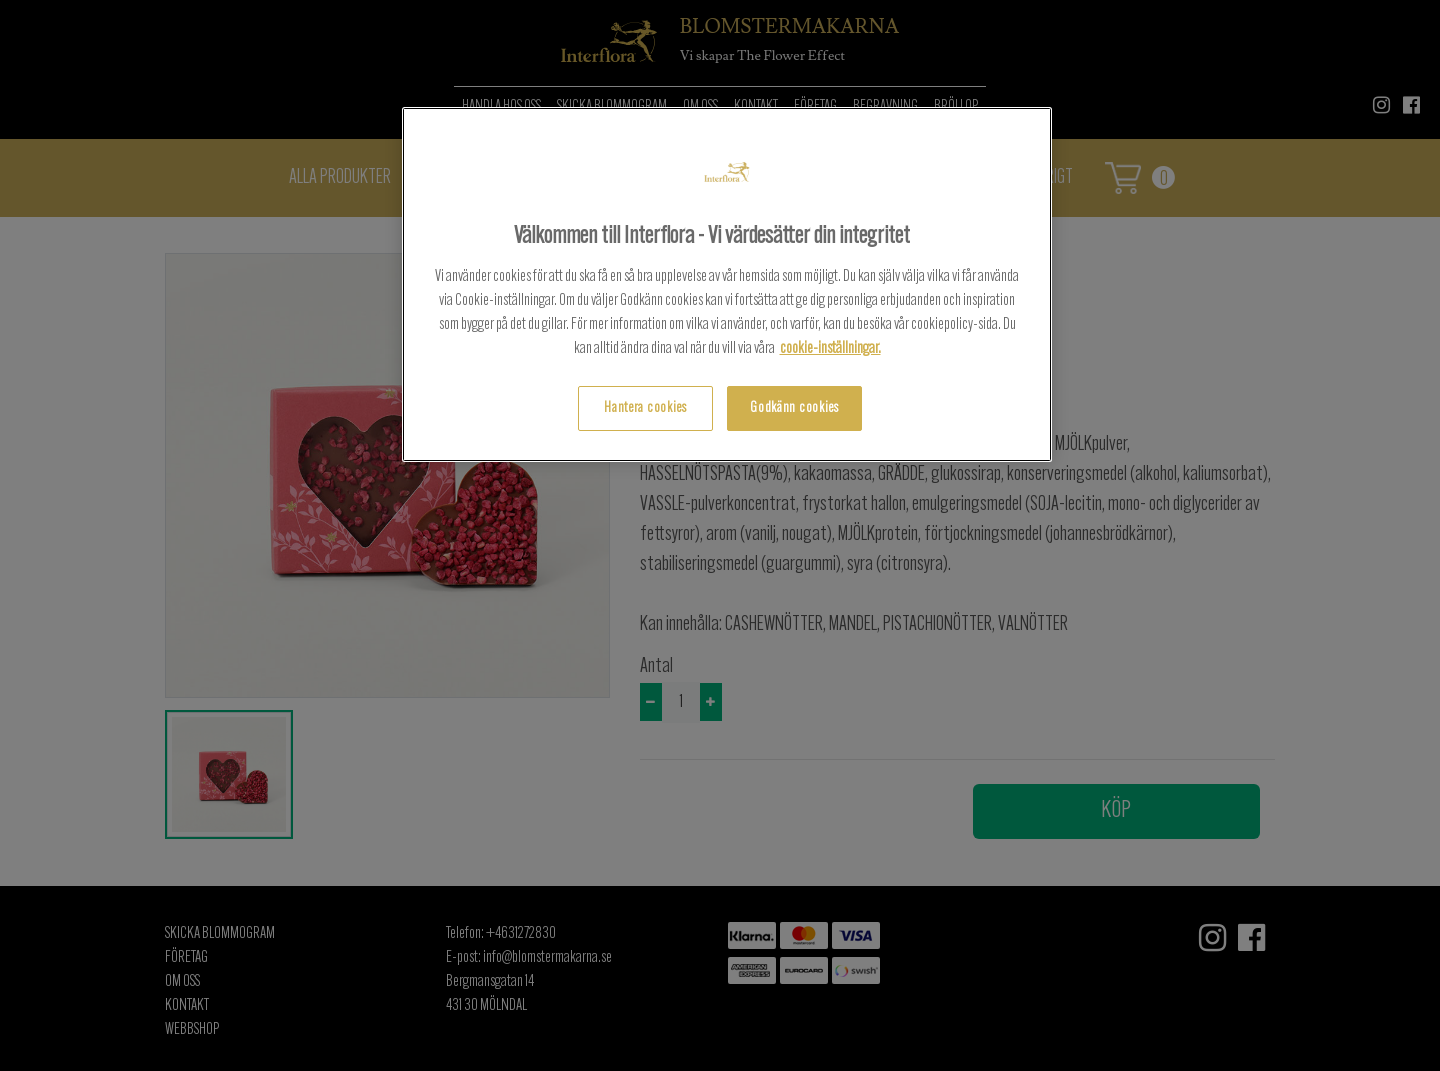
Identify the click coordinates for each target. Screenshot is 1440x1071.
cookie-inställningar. (830, 349)
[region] (727, 284)
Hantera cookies (645, 408)
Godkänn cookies (794, 408)
